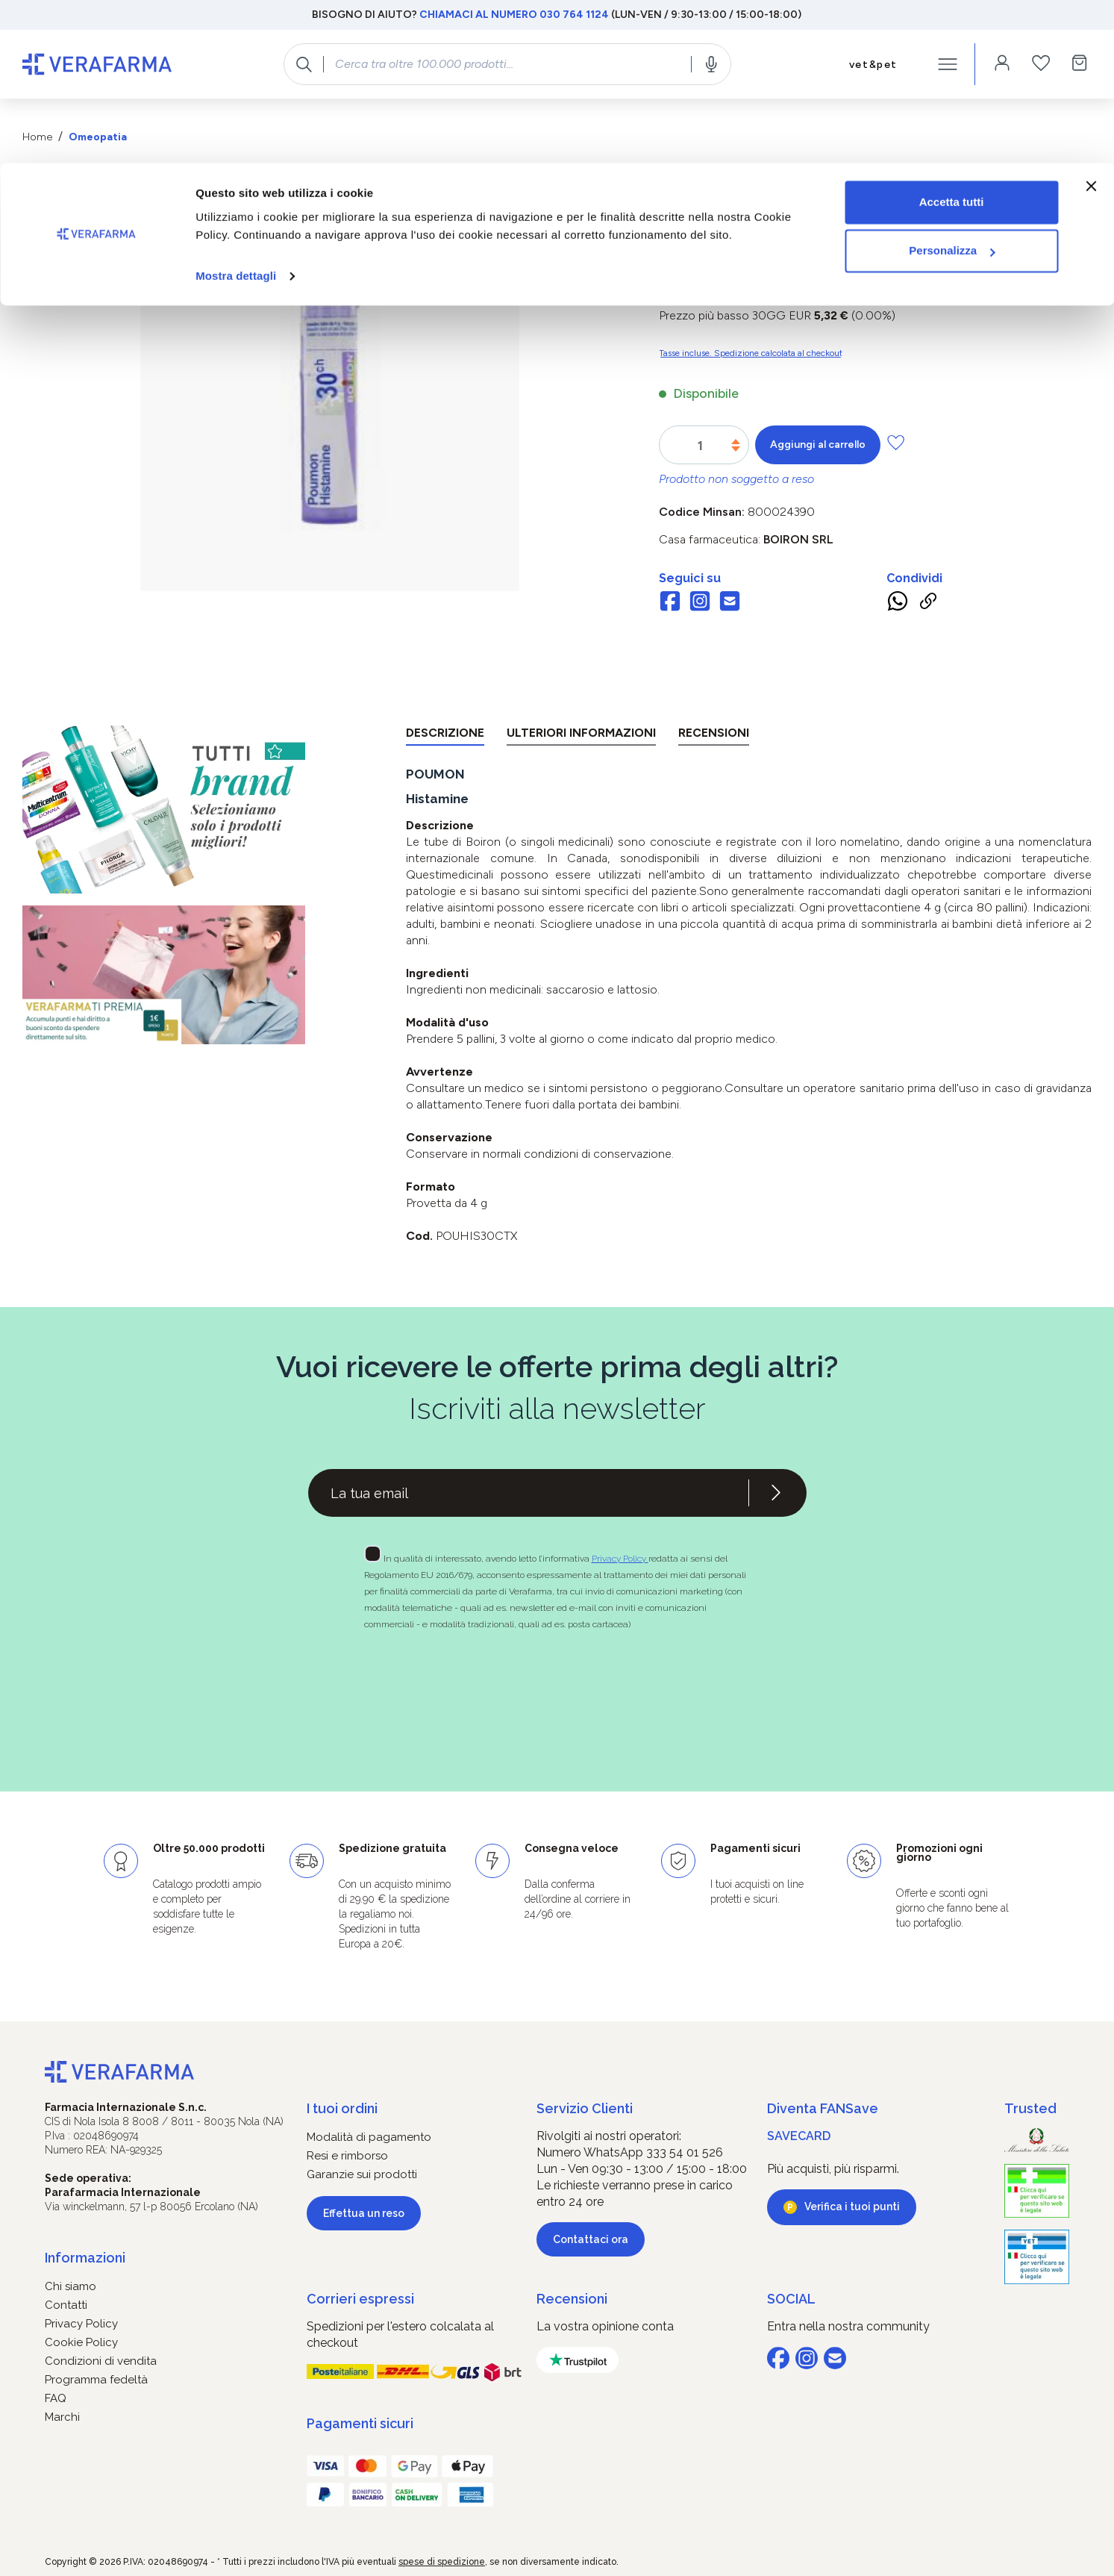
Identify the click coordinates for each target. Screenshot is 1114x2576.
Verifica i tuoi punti (852, 2206)
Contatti (66, 2305)
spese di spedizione (441, 2562)
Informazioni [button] (85, 2257)
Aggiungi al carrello (818, 444)
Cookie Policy (81, 2342)
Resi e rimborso (347, 2155)
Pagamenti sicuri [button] (360, 2423)
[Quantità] (700, 445)
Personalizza (952, 88)
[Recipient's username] (528, 1493)
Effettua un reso (363, 2213)
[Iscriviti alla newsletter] (777, 1493)
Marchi (62, 2417)
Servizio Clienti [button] (584, 2108)
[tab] (445, 736)
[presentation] (514, 1684)
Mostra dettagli (235, 113)
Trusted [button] (1030, 2108)
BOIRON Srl (798, 539)
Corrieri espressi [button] (360, 2299)
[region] (329, 415)
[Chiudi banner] (1091, 23)
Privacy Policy (620, 1558)
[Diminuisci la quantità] (735, 449)
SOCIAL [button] (791, 2299)
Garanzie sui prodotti (362, 2174)
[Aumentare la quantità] (735, 441)
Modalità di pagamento (369, 2137)
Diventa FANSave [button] (822, 2108)
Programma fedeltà (96, 2379)
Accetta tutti (951, 39)
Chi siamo (70, 2286)
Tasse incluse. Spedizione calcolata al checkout (750, 353)
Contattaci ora (590, 2239)
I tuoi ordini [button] (342, 2108)
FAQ (55, 2398)
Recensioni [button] (571, 2299)
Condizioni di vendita (101, 2361)
